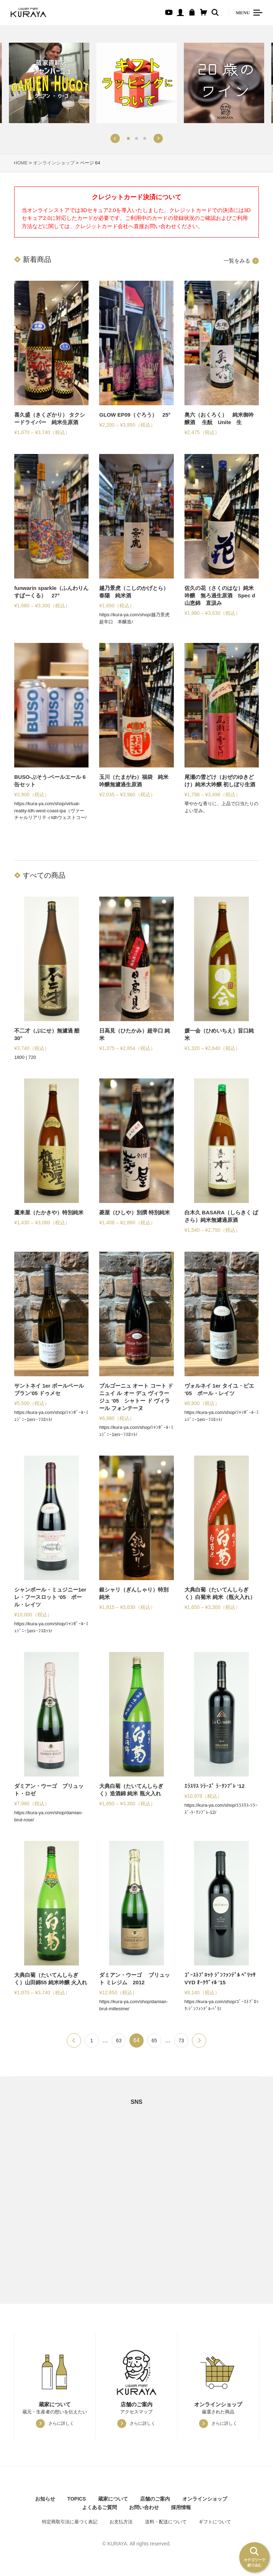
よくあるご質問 (99, 2507)
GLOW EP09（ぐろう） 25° (134, 415)
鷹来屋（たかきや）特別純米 (49, 1212)
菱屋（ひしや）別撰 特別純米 (134, 1212)
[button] (115, 138)
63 (119, 2040)
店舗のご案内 (155, 2499)
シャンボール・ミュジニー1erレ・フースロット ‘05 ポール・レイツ (50, 1597)
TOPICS (77, 2499)
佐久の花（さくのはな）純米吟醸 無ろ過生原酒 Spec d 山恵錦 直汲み (219, 595)
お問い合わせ (144, 2507)
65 (154, 2040)
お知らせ (45, 2499)
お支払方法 (121, 2521)
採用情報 (181, 2507)
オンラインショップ (54, 162)
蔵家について (113, 2499)
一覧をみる (237, 261)
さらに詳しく (61, 2423)
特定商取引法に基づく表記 (69, 2521)
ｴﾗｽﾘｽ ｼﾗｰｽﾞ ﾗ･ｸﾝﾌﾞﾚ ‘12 (214, 1786)
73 (181, 2040)
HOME (21, 162)
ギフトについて (215, 2521)
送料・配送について (166, 2521)
